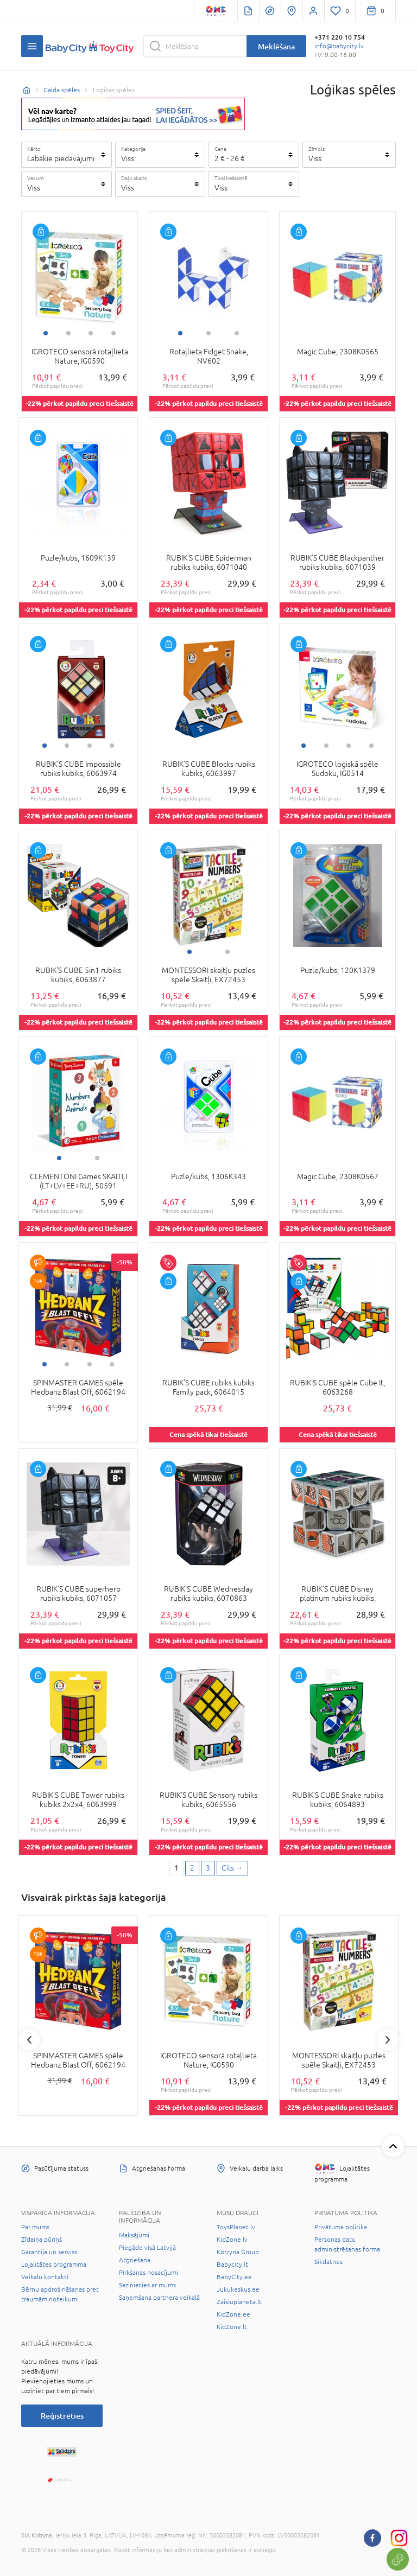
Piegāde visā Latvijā (147, 2247)
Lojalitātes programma (53, 2264)
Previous (29, 2040)
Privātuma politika (340, 2227)
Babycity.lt (232, 2264)
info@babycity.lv (339, 46)
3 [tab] (91, 333)
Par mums (35, 2227)
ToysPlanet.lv (236, 2227)
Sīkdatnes (328, 2262)
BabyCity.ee (234, 2277)
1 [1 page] (176, 1867)
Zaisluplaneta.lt (239, 2302)
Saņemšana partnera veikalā (159, 2297)
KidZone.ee (233, 2314)
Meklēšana (276, 46)
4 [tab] (113, 333)
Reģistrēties (62, 2415)
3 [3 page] (208, 1867)
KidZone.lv (232, 2239)
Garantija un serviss (49, 2252)
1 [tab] (45, 333)
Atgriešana (134, 2260)
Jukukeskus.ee (238, 2289)
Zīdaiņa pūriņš (41, 2239)
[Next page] (232, 1868)
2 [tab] (68, 333)
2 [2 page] (192, 1867)
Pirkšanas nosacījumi (148, 2272)
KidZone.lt (232, 2327)
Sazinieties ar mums (147, 2285)
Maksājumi (134, 2235)
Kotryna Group (238, 2252)
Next (388, 2040)
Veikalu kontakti (44, 2277)
